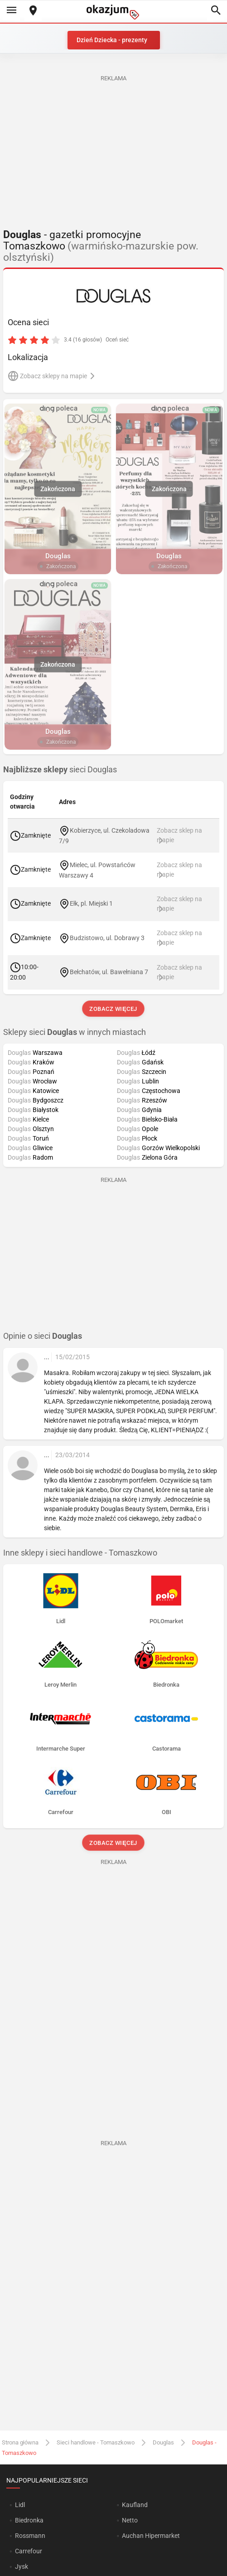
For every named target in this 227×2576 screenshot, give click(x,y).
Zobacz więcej (113, 1008)
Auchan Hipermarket (151, 2535)
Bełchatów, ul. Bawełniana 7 (109, 972)
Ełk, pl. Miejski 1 (91, 903)
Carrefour (28, 2551)
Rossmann (30, 2535)
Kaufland (135, 2504)
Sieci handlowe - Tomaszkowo (96, 2442)
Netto (130, 2520)
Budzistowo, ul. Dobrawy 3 (107, 937)
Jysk (21, 2566)
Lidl (20, 2504)
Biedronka (29, 2520)
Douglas (163, 2442)
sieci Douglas (60, 769)
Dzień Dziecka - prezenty (112, 40)
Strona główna (20, 2442)
